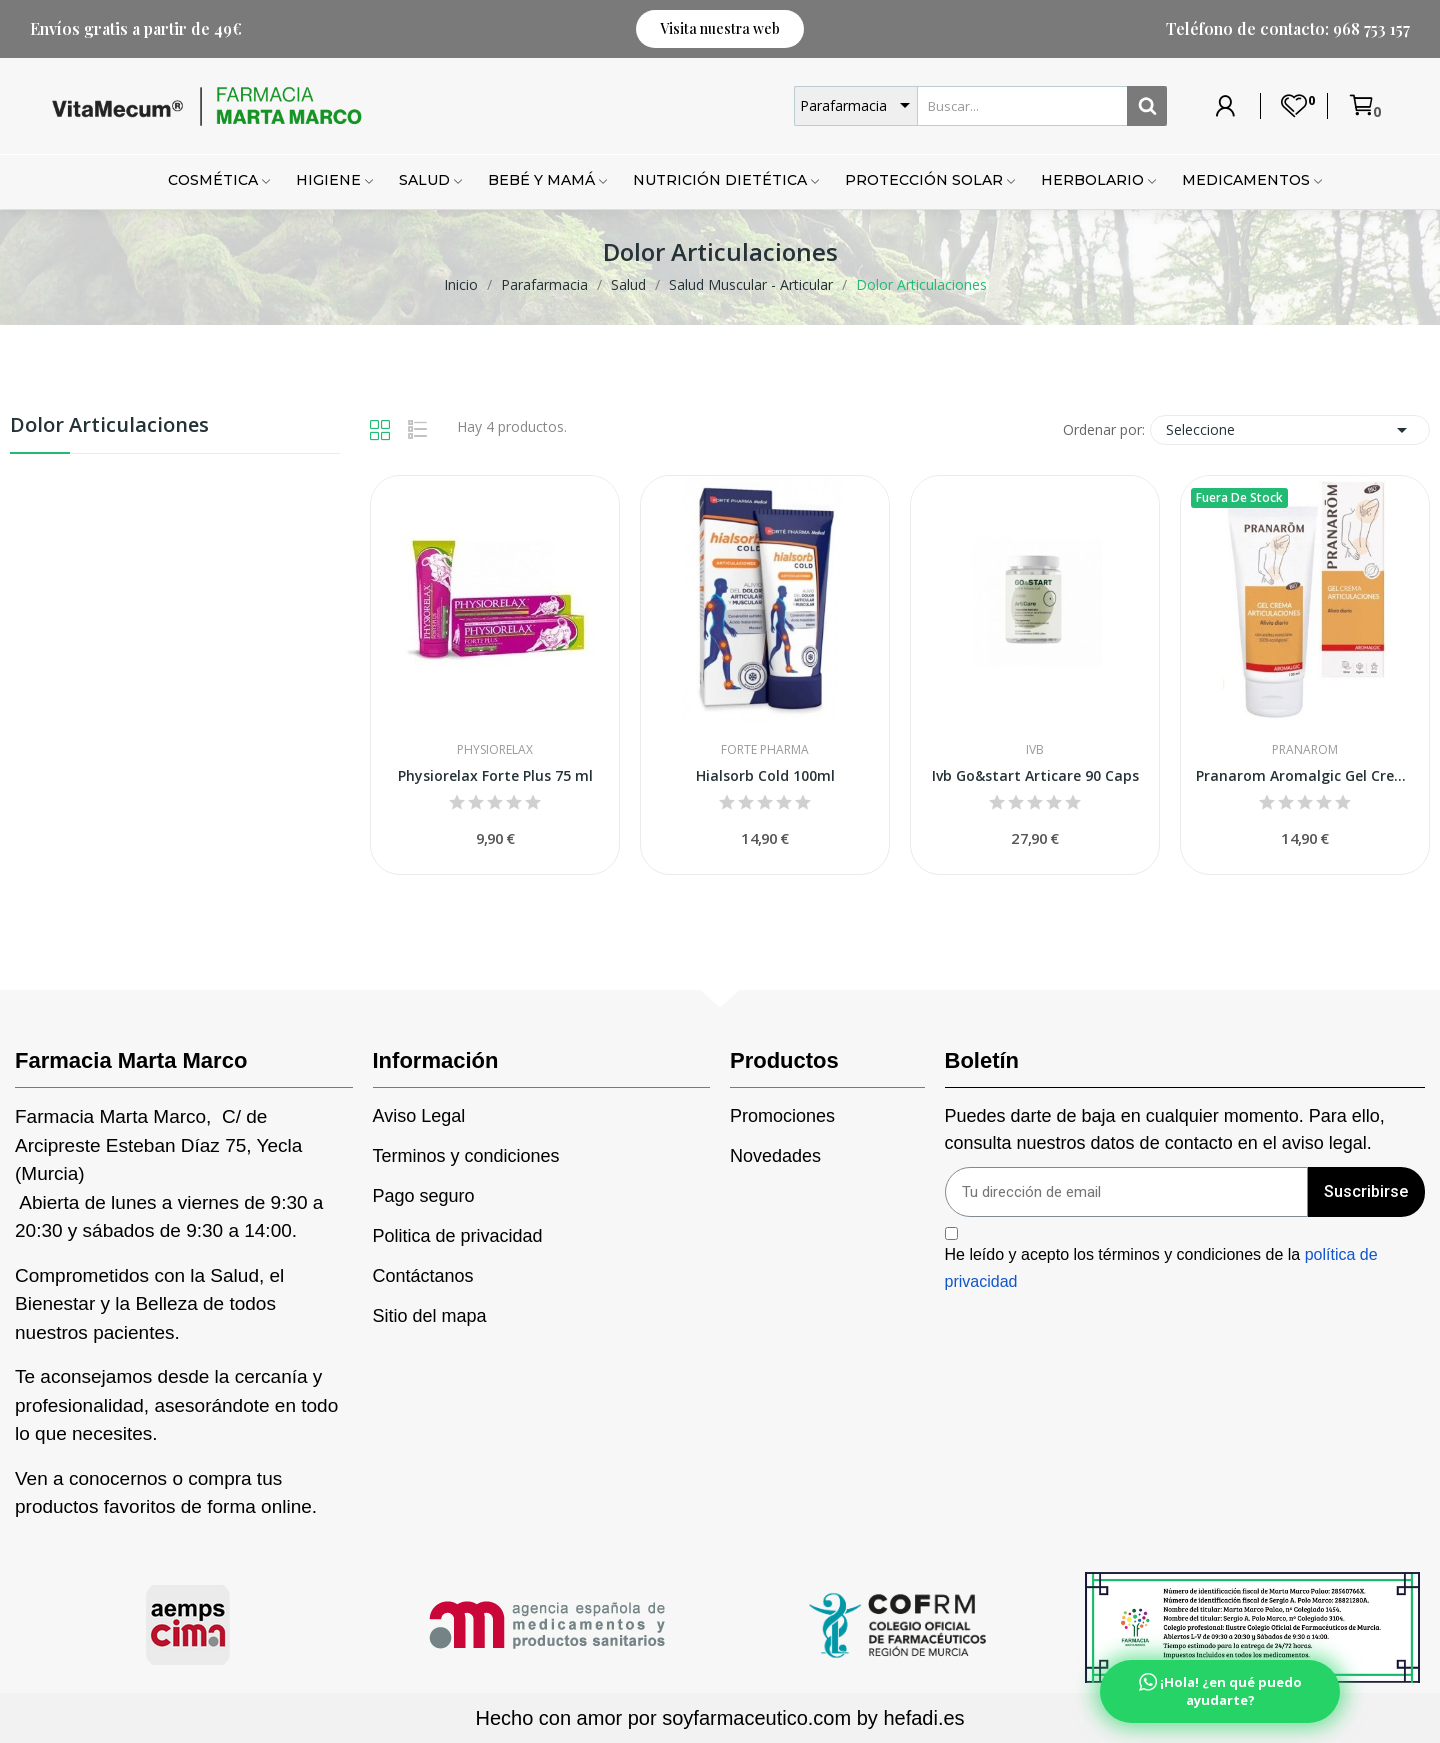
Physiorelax (495, 750)
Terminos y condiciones (466, 1156)
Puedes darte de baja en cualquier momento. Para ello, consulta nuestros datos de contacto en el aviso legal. (1165, 1129)
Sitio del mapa (430, 1316)
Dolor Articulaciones (109, 426)
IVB (1035, 750)
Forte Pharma (765, 750)
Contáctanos (423, 1276)
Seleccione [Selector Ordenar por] (1290, 430)
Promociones (782, 1116)
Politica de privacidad (458, 1236)
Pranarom (1305, 750)
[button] (720, 29)
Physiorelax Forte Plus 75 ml (495, 775)
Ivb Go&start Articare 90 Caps (1035, 775)
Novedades (775, 1156)
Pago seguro (424, 1196)
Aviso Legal (419, 1116)
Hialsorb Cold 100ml (765, 775)
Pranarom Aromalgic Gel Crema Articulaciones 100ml (1305, 775)
